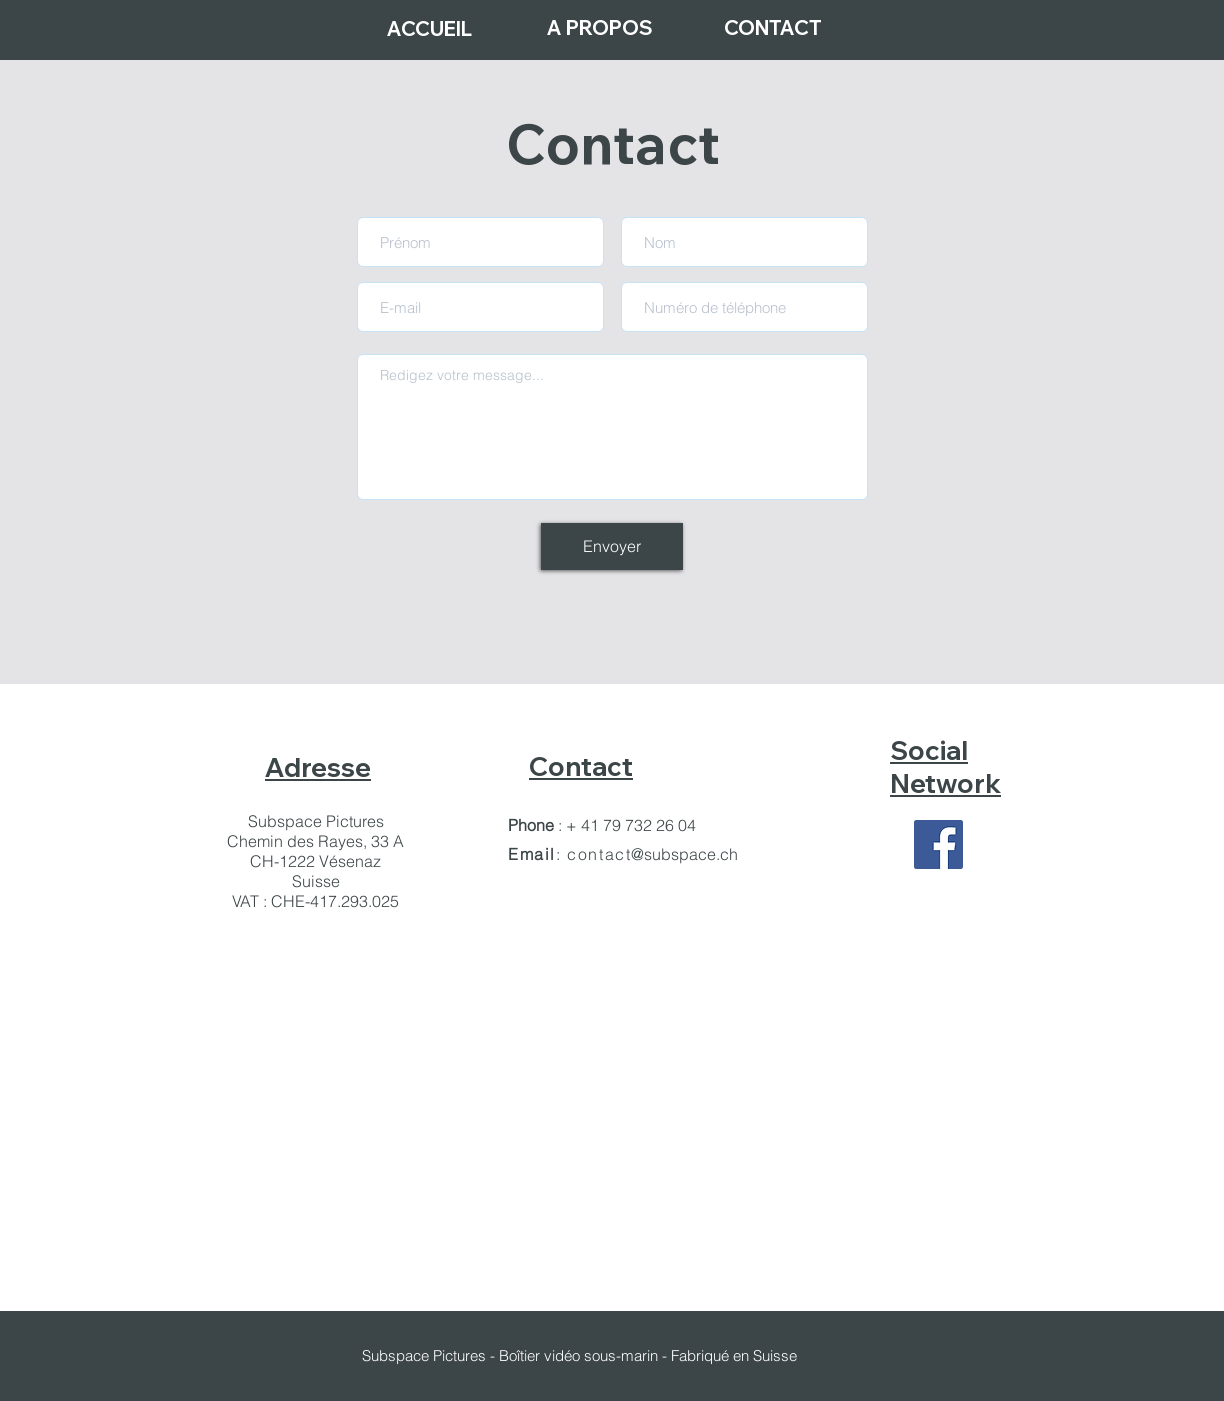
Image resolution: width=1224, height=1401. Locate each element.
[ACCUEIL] (429, 28)
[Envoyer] (612, 546)
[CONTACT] (773, 27)
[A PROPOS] (600, 27)
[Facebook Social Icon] (938, 844)
